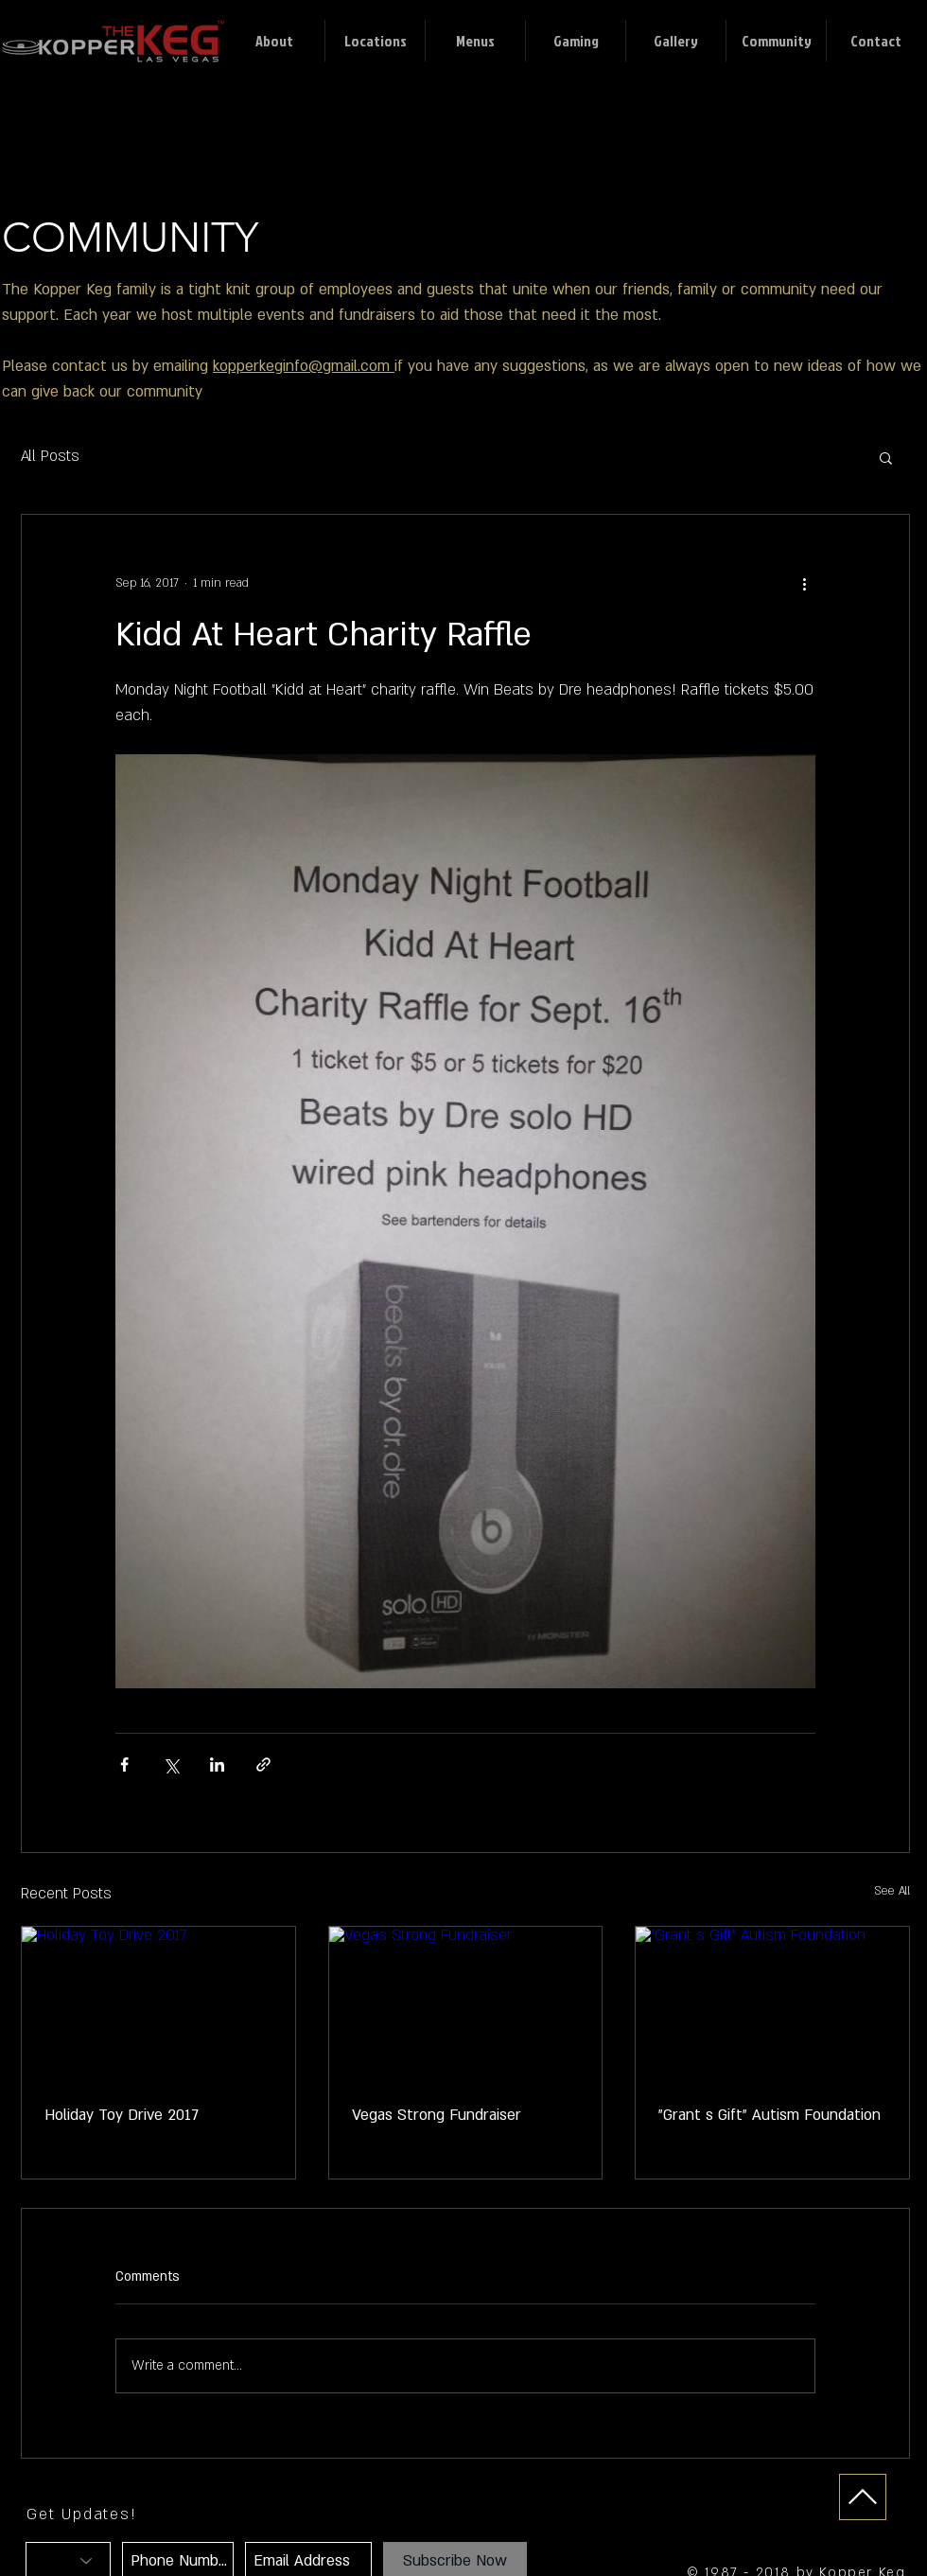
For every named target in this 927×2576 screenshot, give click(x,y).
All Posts (50, 456)
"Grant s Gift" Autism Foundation (769, 2115)
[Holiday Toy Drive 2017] (158, 2003)
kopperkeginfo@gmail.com (303, 366)
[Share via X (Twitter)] (171, 1764)
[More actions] (804, 583)
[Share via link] (263, 1764)
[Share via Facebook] (124, 1764)
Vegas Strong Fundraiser (436, 2115)
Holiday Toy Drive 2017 (121, 2115)
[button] (886, 457)
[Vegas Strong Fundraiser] (466, 2003)
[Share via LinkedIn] (217, 1764)
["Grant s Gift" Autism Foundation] (772, 2003)
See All (892, 1890)
